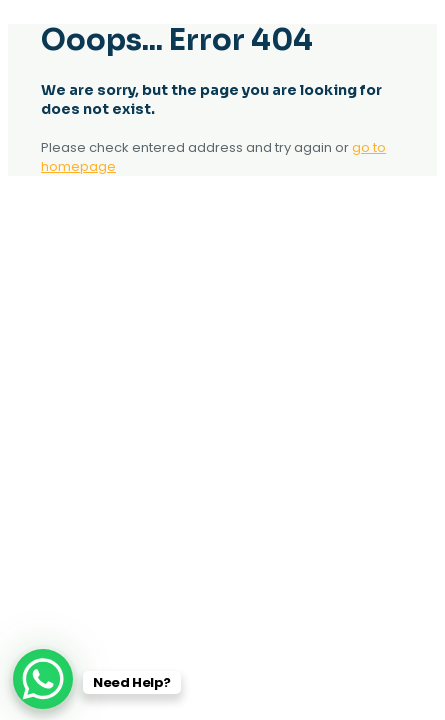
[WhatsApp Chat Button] (43, 679)
